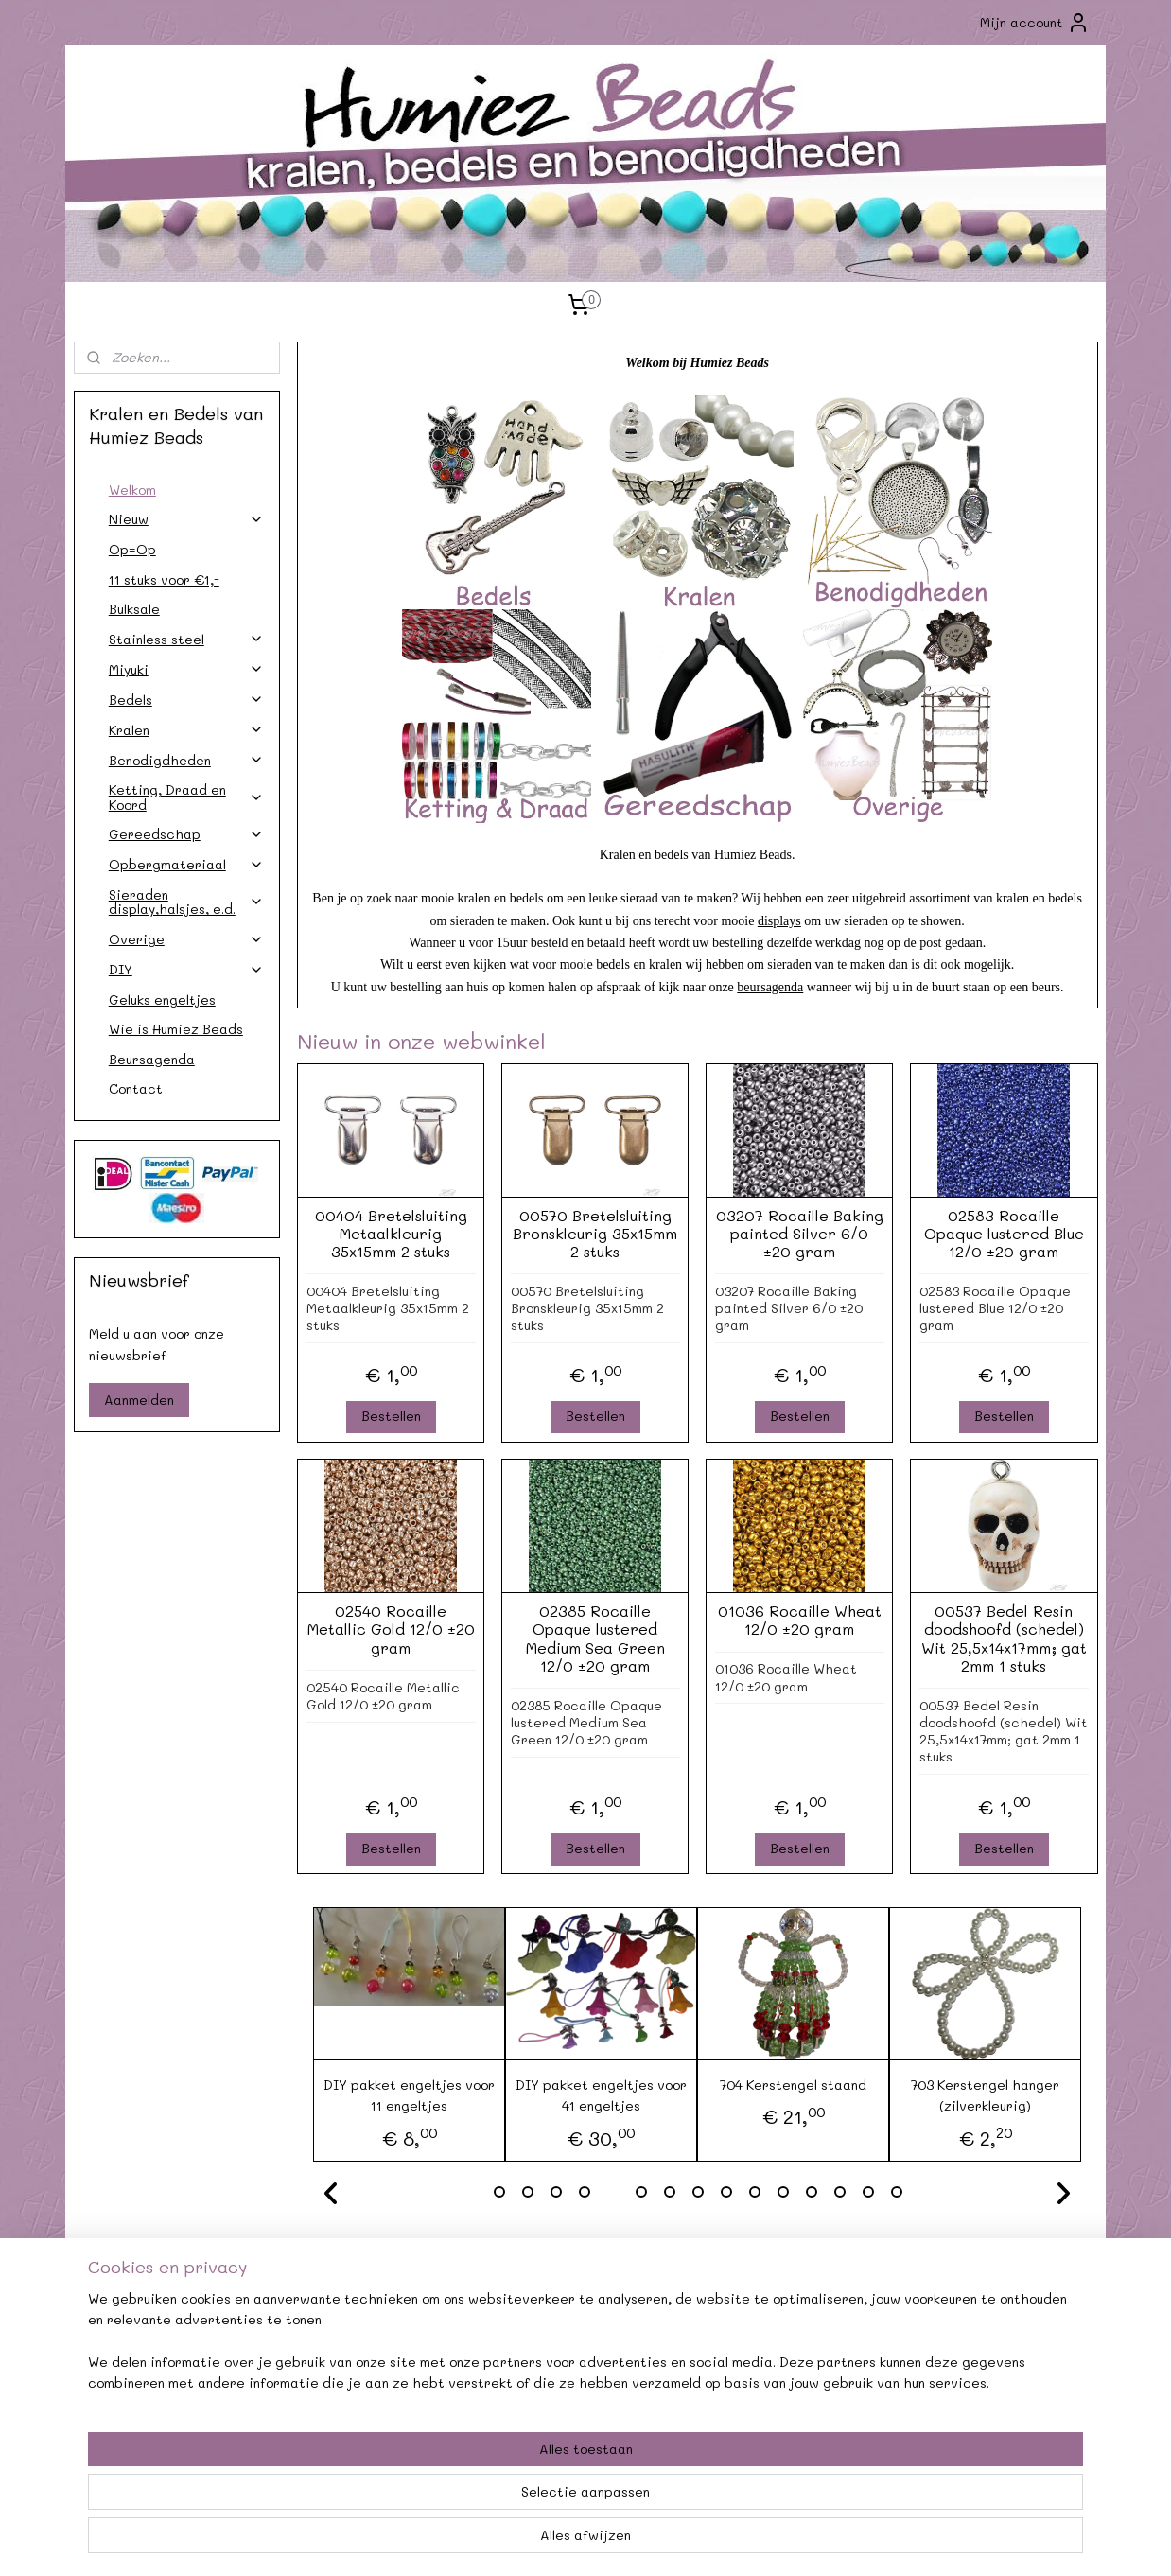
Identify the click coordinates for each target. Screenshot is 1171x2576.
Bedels (186, 700)
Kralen (186, 730)
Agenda (378, 2336)
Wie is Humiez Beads (176, 1029)
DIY (186, 969)
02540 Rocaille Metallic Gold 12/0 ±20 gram (390, 1629)
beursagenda (770, 987)
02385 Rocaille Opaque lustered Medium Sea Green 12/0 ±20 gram (594, 1638)
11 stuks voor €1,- (164, 579)
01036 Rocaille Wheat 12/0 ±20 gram (799, 1620)
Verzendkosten (169, 2358)
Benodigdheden (186, 760)
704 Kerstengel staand (793, 2085)
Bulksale (134, 609)
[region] (460, 2501)
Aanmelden (139, 1400)
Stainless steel (186, 639)
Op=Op (132, 549)
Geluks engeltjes (162, 999)
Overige (186, 939)
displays (779, 921)
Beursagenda (152, 1059)
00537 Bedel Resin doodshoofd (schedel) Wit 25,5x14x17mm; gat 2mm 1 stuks (1003, 1638)
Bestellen (390, 1416)
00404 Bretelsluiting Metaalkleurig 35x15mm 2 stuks (390, 1233)
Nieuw (186, 519)
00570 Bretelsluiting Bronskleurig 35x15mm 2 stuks (595, 1233)
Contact (136, 1088)
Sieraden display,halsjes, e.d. (186, 901)
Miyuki (186, 669)
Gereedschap (186, 834)
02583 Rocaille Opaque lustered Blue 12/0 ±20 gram (1003, 1233)
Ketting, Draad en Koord (186, 796)
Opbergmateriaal (186, 864)
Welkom (132, 490)
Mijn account (1035, 22)
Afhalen (378, 2358)
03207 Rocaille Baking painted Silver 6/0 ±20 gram (799, 1233)
